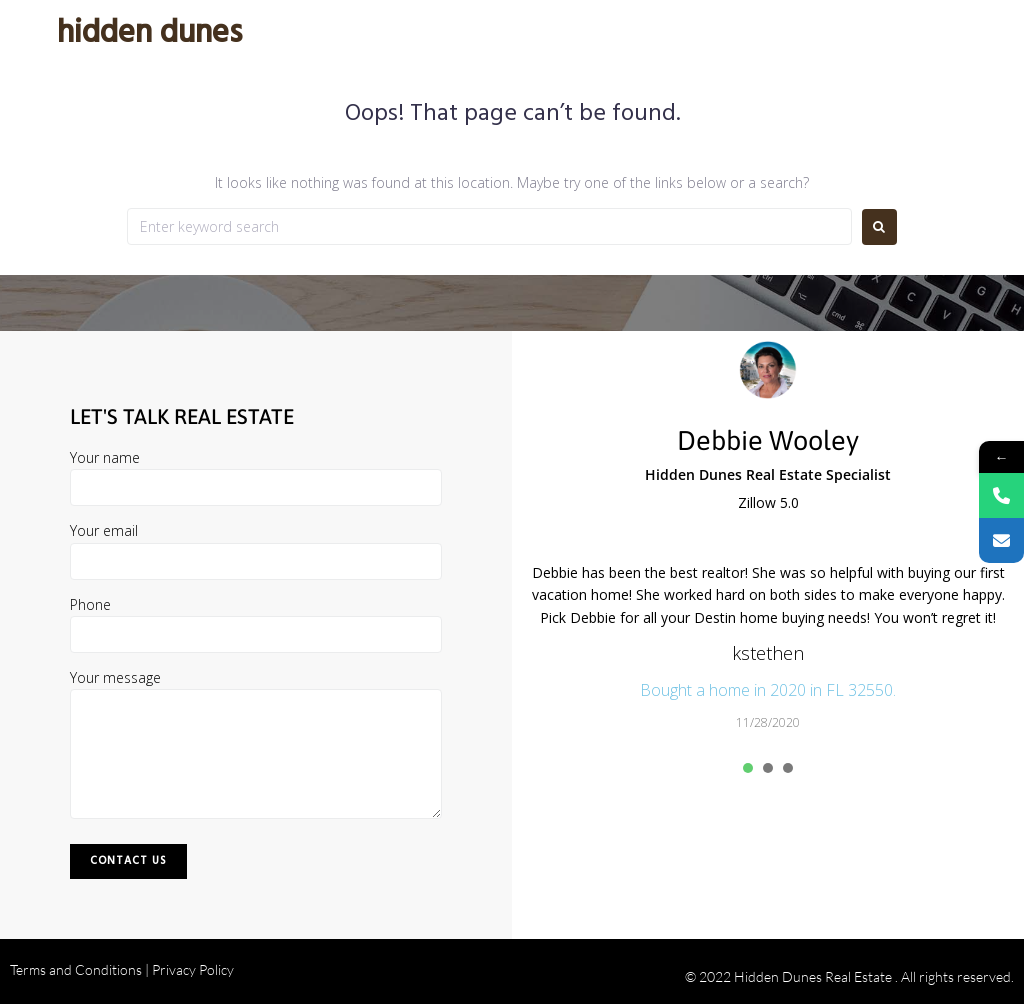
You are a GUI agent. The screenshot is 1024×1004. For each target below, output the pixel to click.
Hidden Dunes (149, 33)
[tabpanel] (768, 647)
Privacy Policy (193, 969)
